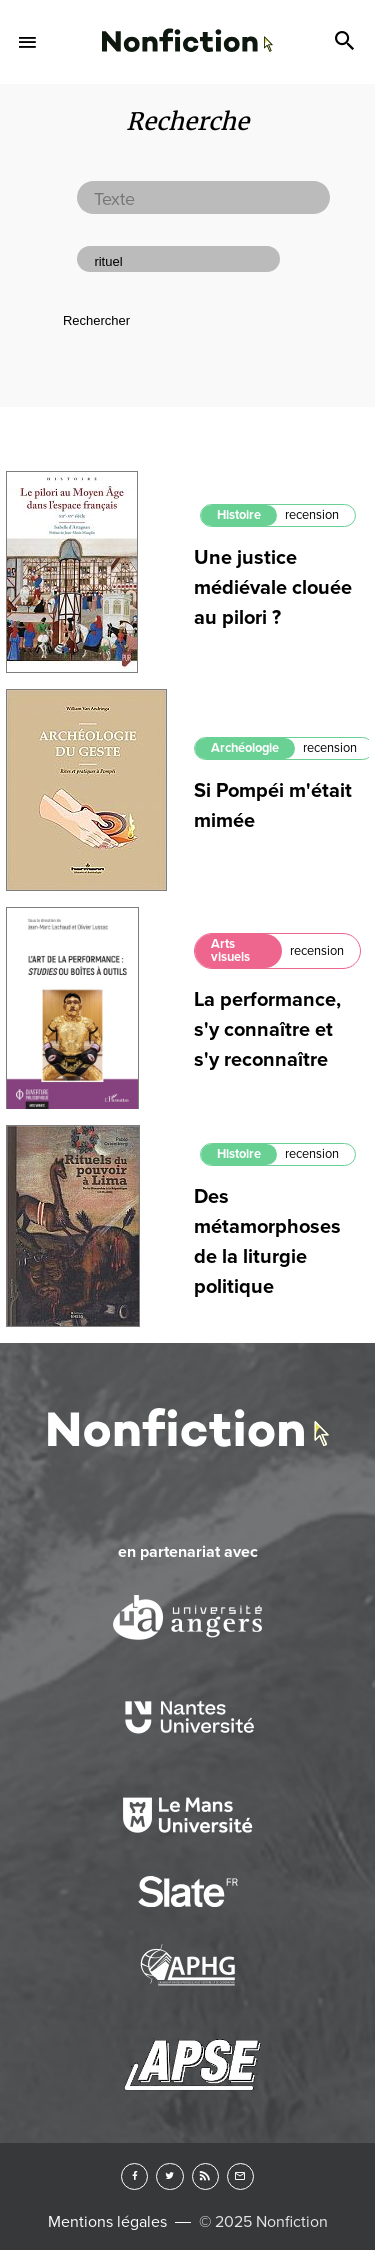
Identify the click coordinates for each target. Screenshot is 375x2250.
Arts (187, 43)
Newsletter (240, 2176)
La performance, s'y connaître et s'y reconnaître (267, 1030)
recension (312, 515)
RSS (205, 2176)
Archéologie (245, 748)
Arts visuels (230, 950)
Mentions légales (107, 2222)
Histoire (239, 515)
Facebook (134, 2176)
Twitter (169, 2176)
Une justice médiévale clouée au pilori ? (273, 588)
